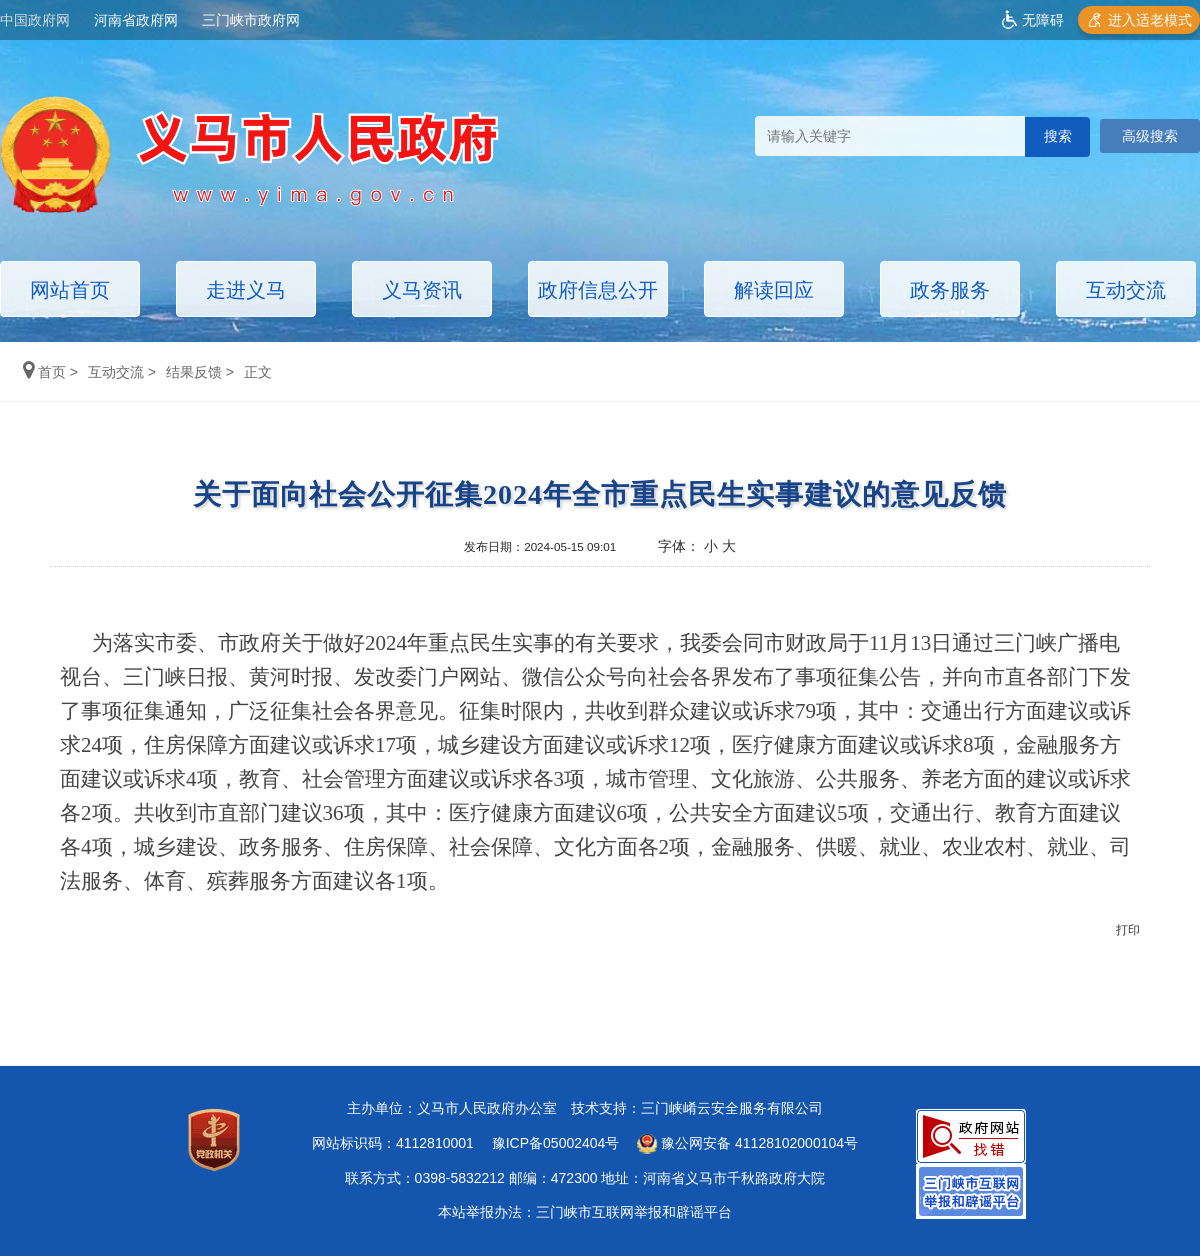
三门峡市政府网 (251, 20)
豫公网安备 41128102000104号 (747, 1143)
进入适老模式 (1150, 20)
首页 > (52, 372)
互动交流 (1126, 290)
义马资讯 (422, 290)
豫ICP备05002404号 (556, 1143)
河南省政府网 (136, 20)
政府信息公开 (598, 290)
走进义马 (246, 290)
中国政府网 (35, 20)
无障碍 (1043, 20)
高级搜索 (1150, 136)
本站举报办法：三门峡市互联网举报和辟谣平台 (585, 1212)
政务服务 (950, 290)
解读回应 (774, 290)
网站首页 (70, 290)
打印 (1128, 930)
